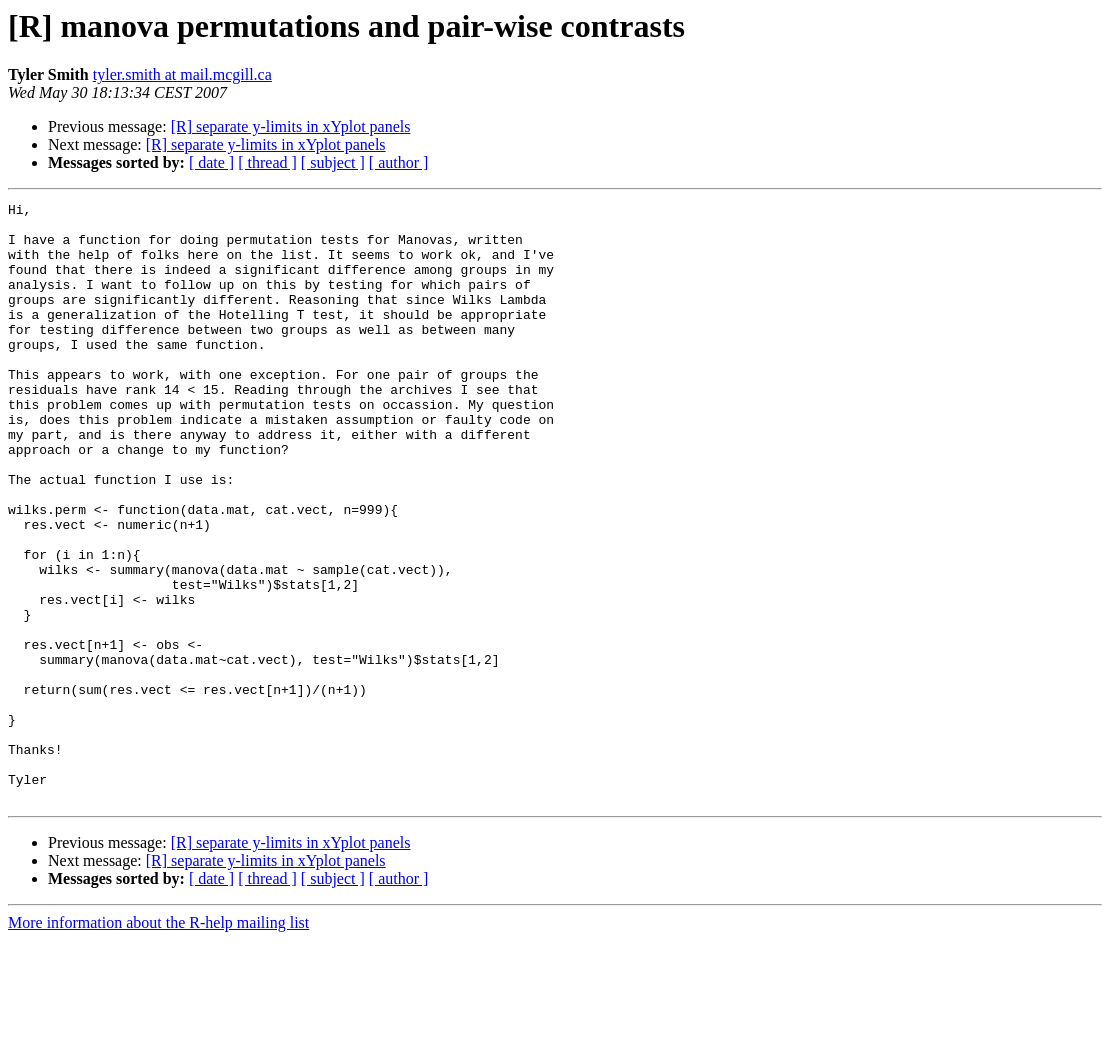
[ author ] (399, 162)
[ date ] (211, 162)
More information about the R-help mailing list (158, 1042)
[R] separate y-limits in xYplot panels (291, 126)
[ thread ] (267, 162)
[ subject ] (333, 162)
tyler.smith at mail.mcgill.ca (182, 74)
